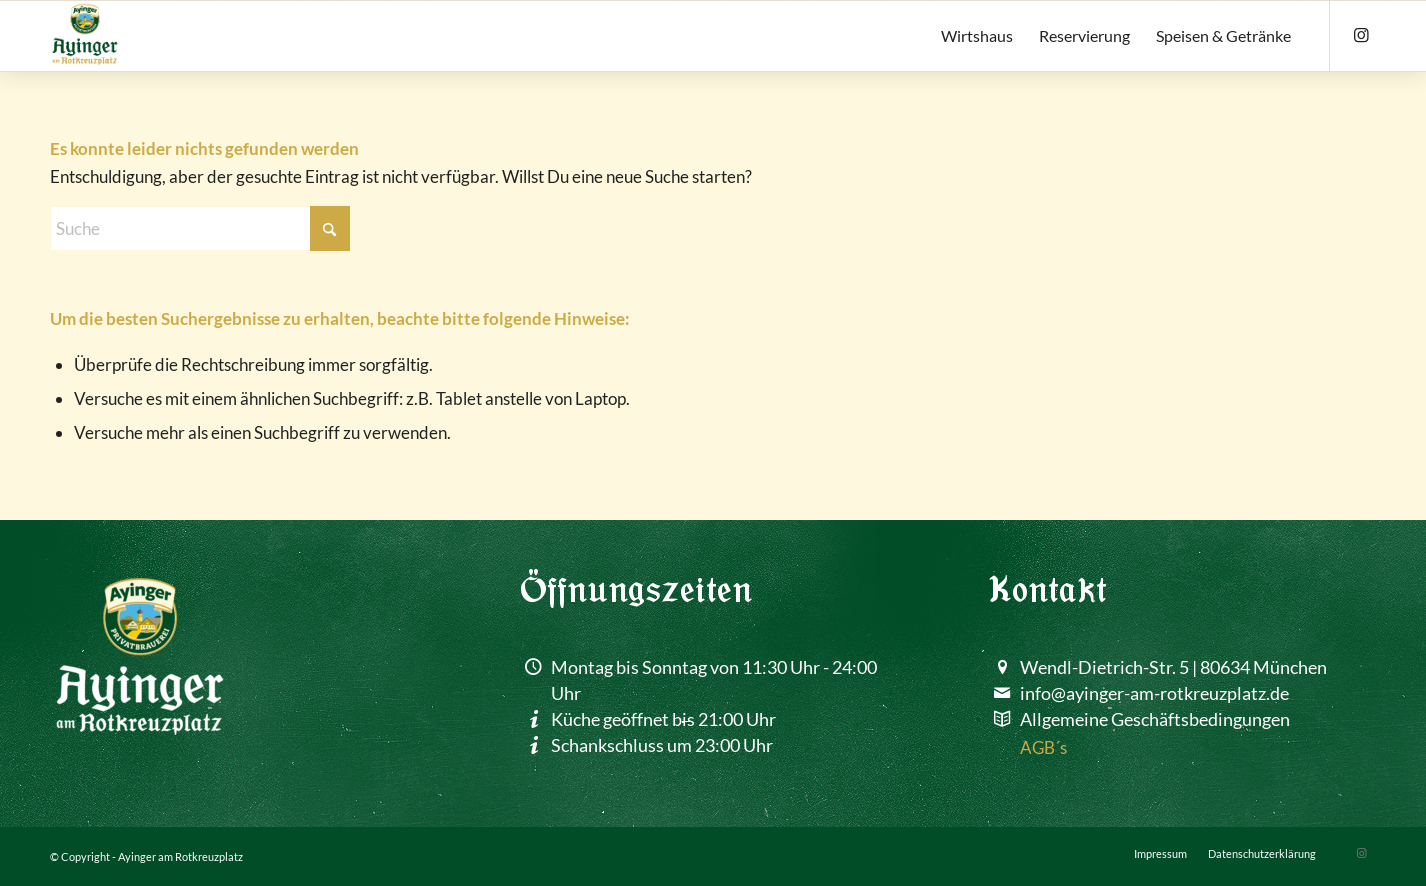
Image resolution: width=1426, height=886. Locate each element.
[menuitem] (977, 36)
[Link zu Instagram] (1361, 35)
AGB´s (1043, 747)
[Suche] (200, 228)
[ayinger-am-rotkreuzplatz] (85, 36)
